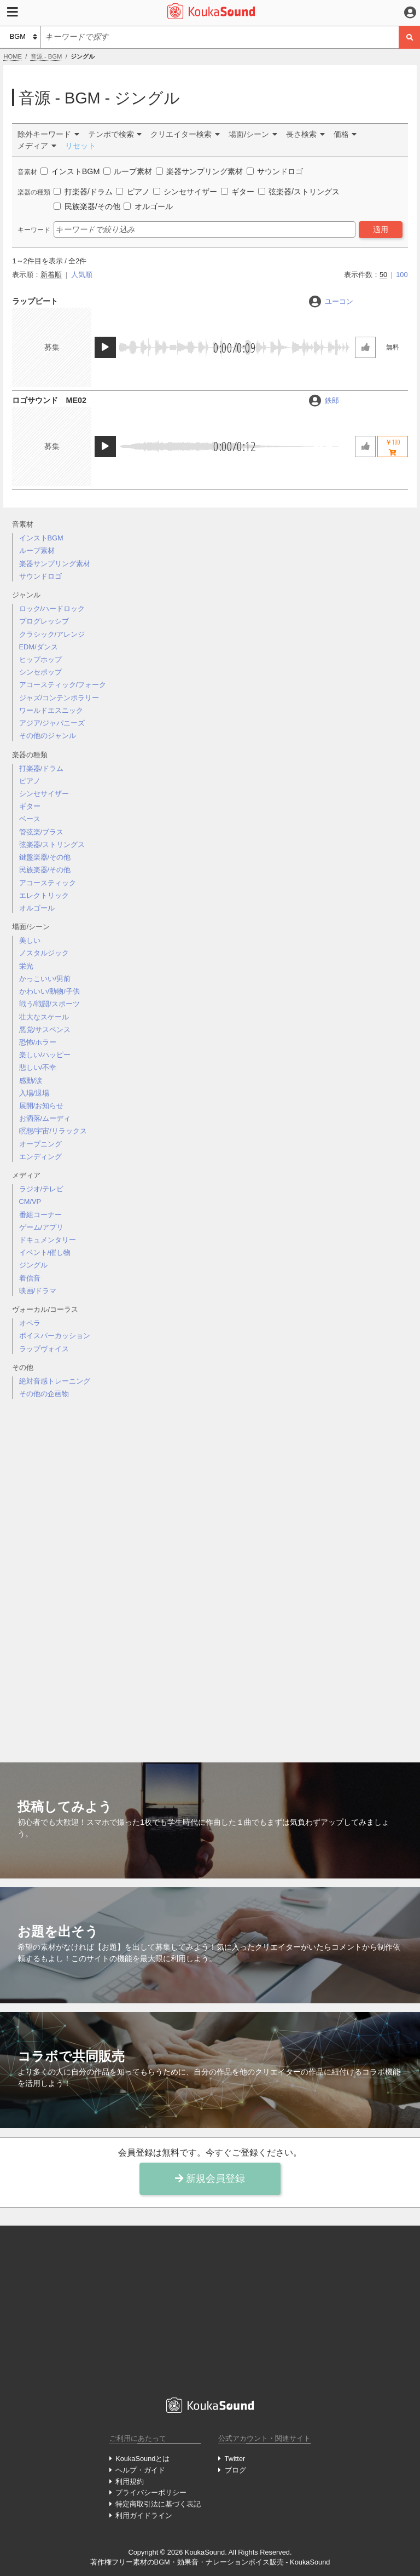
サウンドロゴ (40, 576)
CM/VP (30, 1201)
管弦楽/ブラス (41, 832)
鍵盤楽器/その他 (45, 857)
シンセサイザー (44, 793)
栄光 (26, 966)
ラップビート (35, 301)
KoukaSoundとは (142, 2458)
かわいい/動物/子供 (49, 991)
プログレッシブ (44, 621)
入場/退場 (34, 1093)
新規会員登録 (210, 2178)
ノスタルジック (44, 953)
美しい (29, 940)
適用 (380, 229)
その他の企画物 (44, 1394)
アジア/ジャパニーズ (52, 723)
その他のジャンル (47, 735)
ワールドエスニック (51, 710)
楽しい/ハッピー (45, 1055)
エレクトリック (44, 895)
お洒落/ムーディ (45, 1118)
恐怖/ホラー (38, 1042)
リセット (80, 145)
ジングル (33, 1265)
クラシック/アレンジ (52, 634)
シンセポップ (40, 672)
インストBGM (41, 538)
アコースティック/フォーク (63, 685)
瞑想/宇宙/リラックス (53, 1131)
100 (401, 274)
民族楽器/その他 (45, 870)
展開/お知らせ (41, 1106)
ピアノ (29, 781)
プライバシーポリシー (150, 2492)
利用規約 (129, 2481)
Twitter (235, 2458)
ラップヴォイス (44, 1349)
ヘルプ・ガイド (140, 2470)
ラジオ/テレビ (41, 1189)
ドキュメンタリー (47, 1240)
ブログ (235, 2470)
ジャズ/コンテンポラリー (59, 698)
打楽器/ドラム (41, 768)
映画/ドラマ (38, 1291)
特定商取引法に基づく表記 (158, 2504)
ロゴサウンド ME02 (49, 400)
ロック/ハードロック (52, 608)
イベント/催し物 (45, 1252)
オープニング (40, 1144)
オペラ (29, 1323)
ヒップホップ (40, 659)
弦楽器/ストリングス (52, 844)
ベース (29, 819)
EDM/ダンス (38, 647)
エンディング (40, 1156)
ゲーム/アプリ (41, 1227)
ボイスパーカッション (54, 1336)
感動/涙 (31, 1080)
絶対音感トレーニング (54, 1381)
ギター (29, 806)
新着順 (51, 274)
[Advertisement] (210, 1572)
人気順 (81, 274)
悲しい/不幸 (38, 1067)
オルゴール (37, 908)
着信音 (29, 1278)
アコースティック (47, 883)
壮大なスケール (44, 1017)
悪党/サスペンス (45, 1029)
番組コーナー (40, 1215)
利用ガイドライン (143, 2515)
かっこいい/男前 (45, 979)
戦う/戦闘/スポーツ (49, 1004)
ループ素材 (37, 550)
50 (383, 274)
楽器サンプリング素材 (54, 564)
